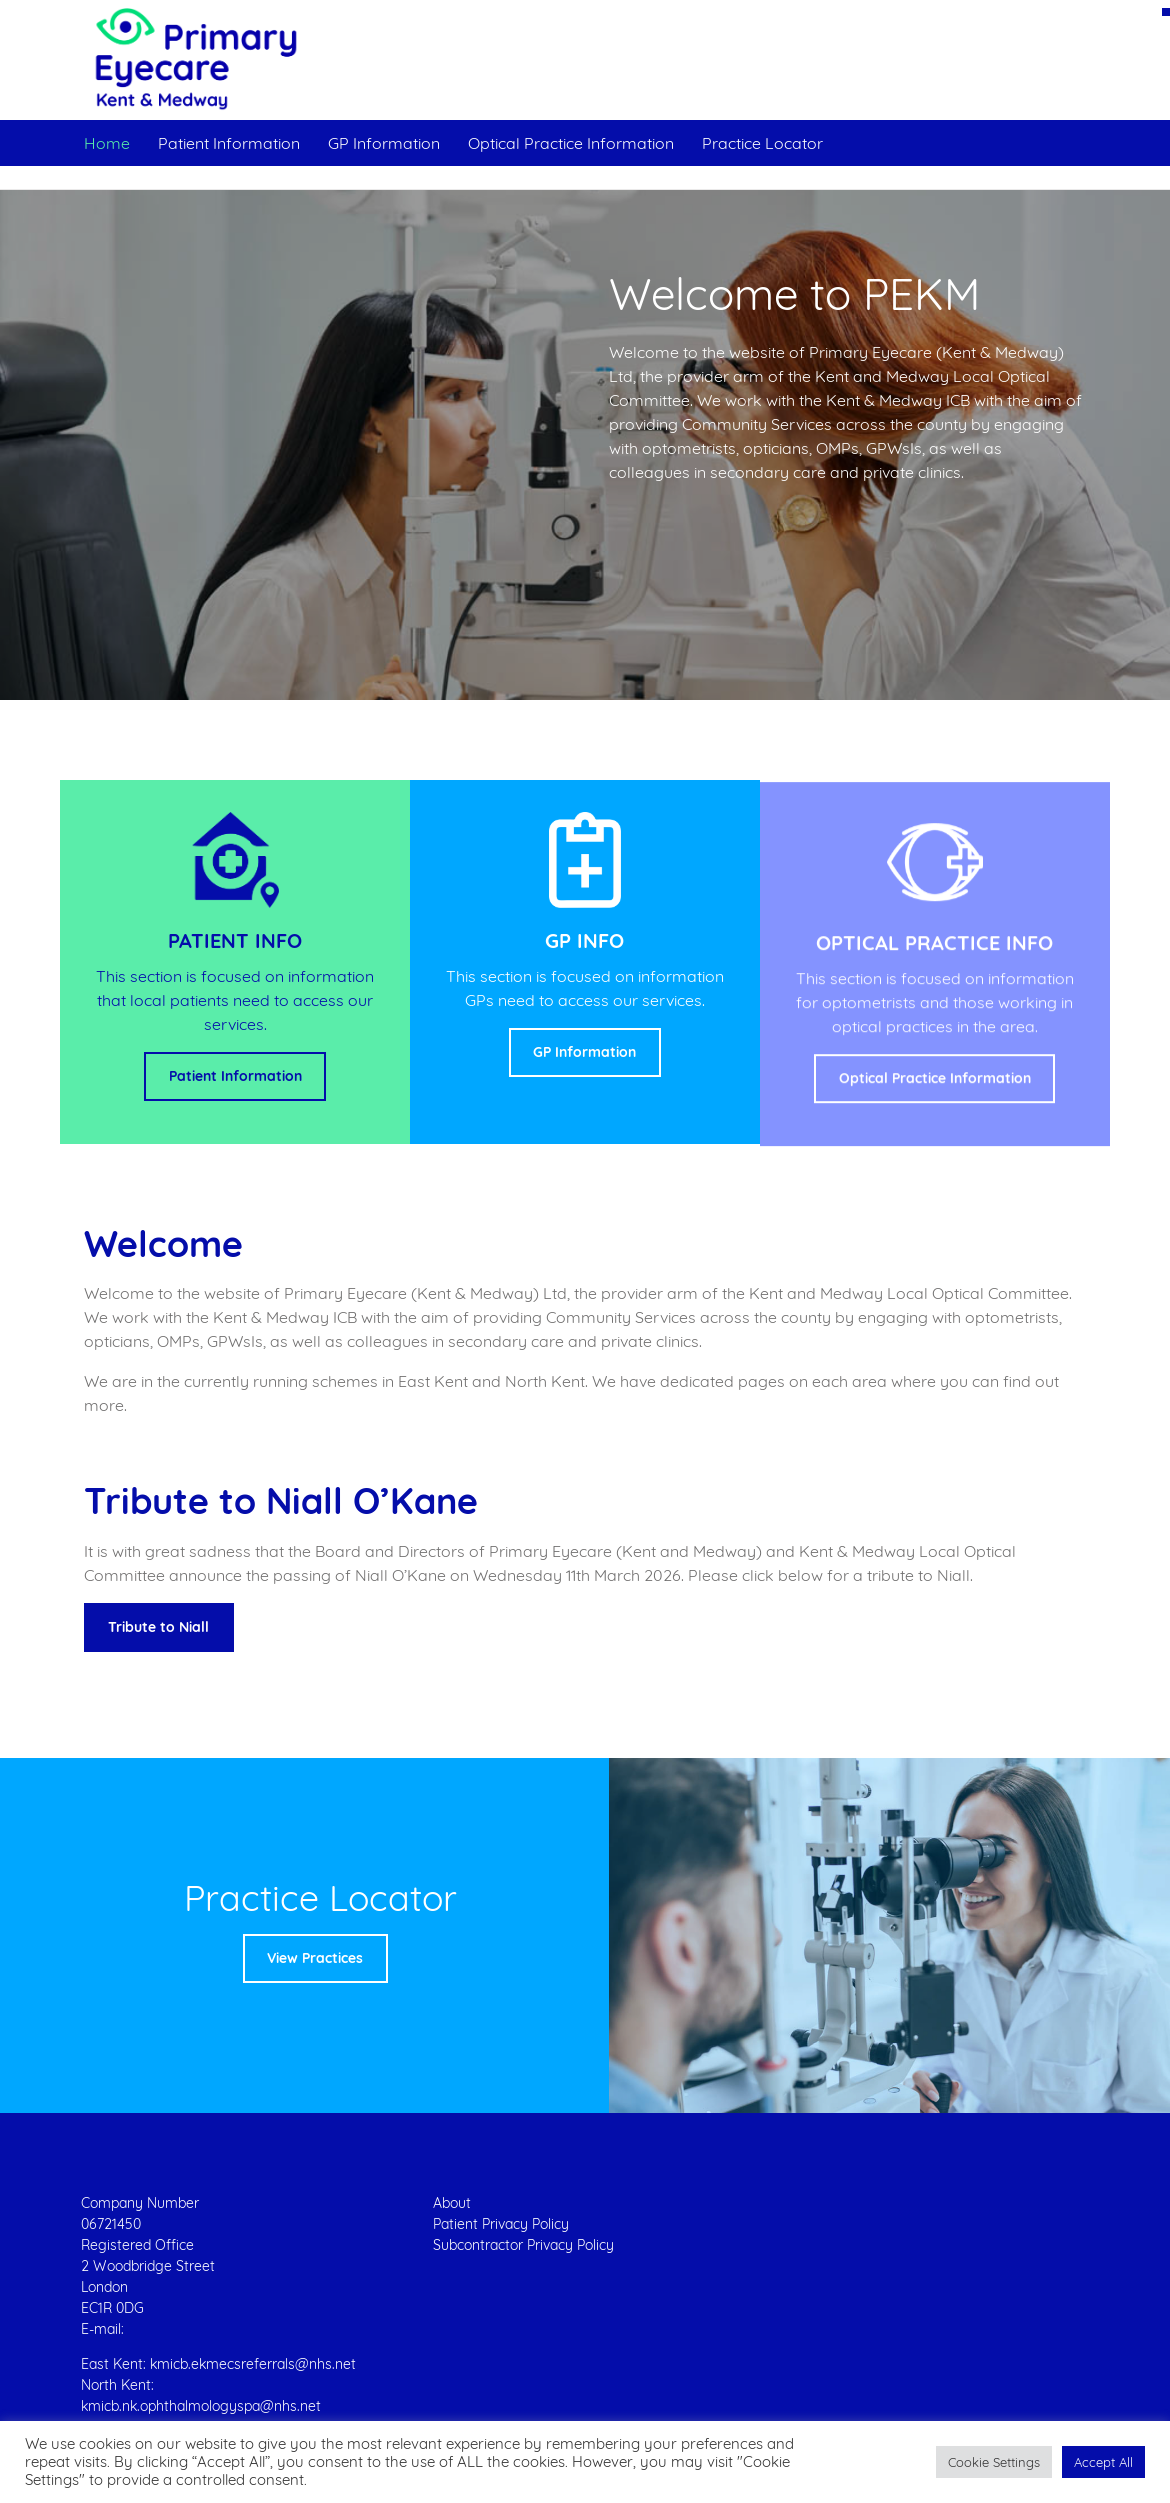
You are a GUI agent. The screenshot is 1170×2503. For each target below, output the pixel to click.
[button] (994, 2462)
